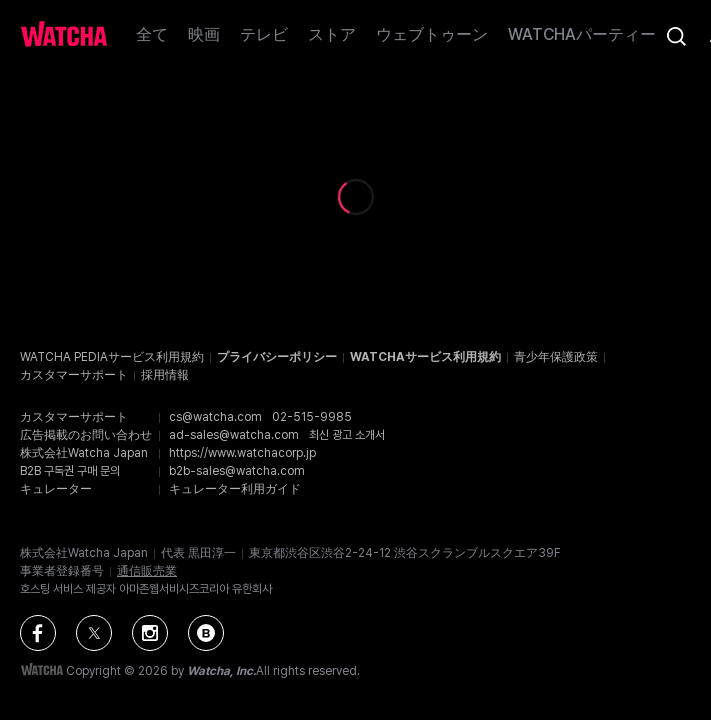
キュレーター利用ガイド (235, 489)
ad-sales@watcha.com (234, 435)
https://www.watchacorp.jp (242, 453)
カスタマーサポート (74, 375)
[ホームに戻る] (64, 36)
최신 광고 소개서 (347, 435)
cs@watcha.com (215, 417)
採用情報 (165, 375)
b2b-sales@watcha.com (237, 471)
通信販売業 (147, 571)
